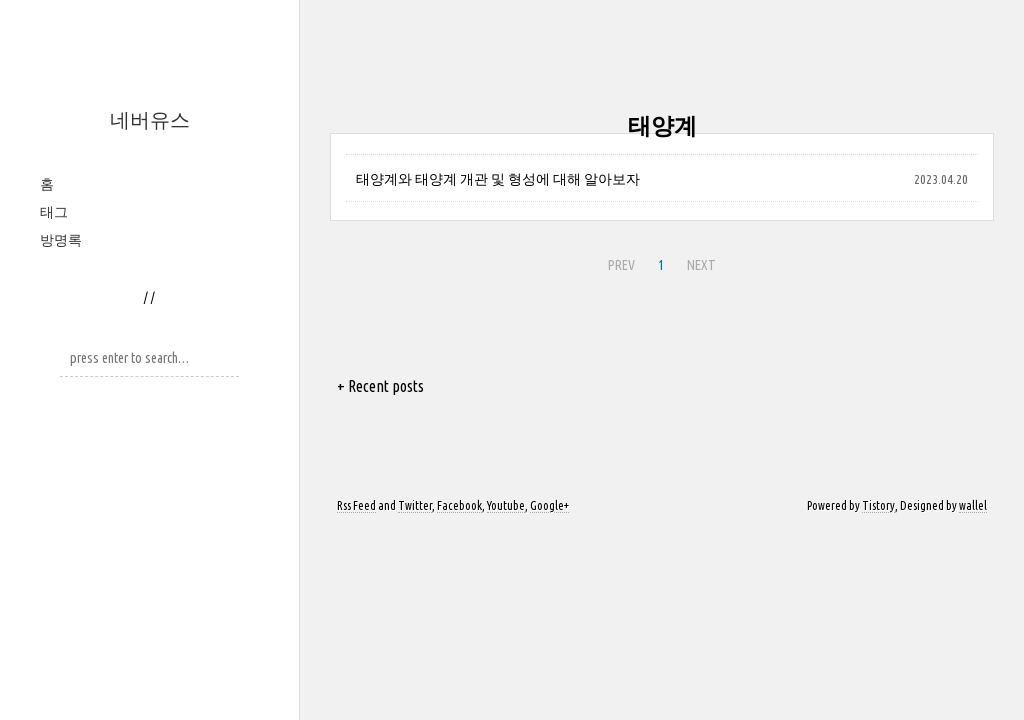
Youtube (506, 505)
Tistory (878, 505)
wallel (973, 505)
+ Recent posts (380, 386)
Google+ (549, 505)
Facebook (459, 505)
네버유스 (150, 119)
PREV (621, 265)
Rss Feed (356, 505)
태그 (54, 212)
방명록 (61, 240)
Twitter (415, 505)
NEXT (701, 265)
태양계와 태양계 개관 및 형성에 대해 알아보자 (498, 179)
